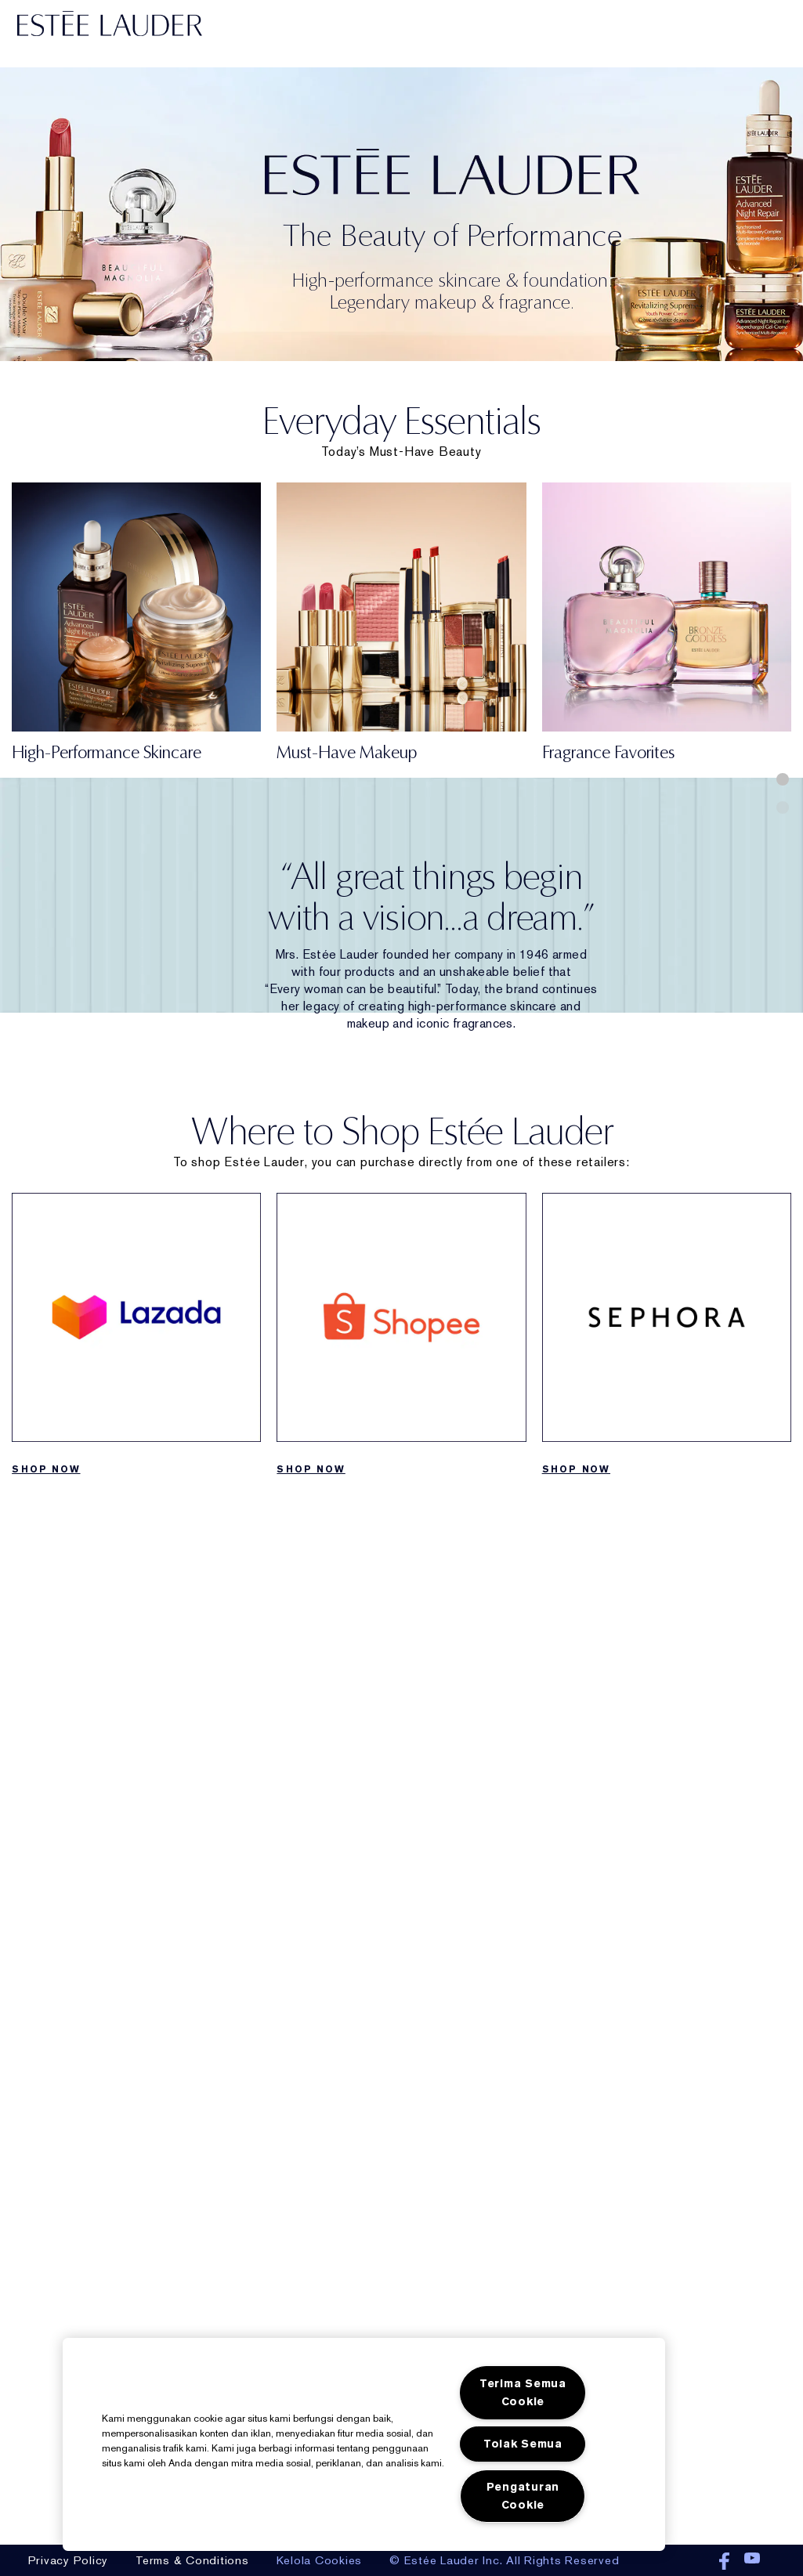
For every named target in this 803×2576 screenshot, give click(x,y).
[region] (364, 2444)
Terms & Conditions (192, 2560)
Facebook (724, 2562)
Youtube (752, 2562)
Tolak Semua (522, 2444)
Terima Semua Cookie (522, 2392)
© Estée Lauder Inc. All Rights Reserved (504, 2560)
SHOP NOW (46, 1469)
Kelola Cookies (320, 2560)
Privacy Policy (68, 2560)
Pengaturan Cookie (523, 2496)
